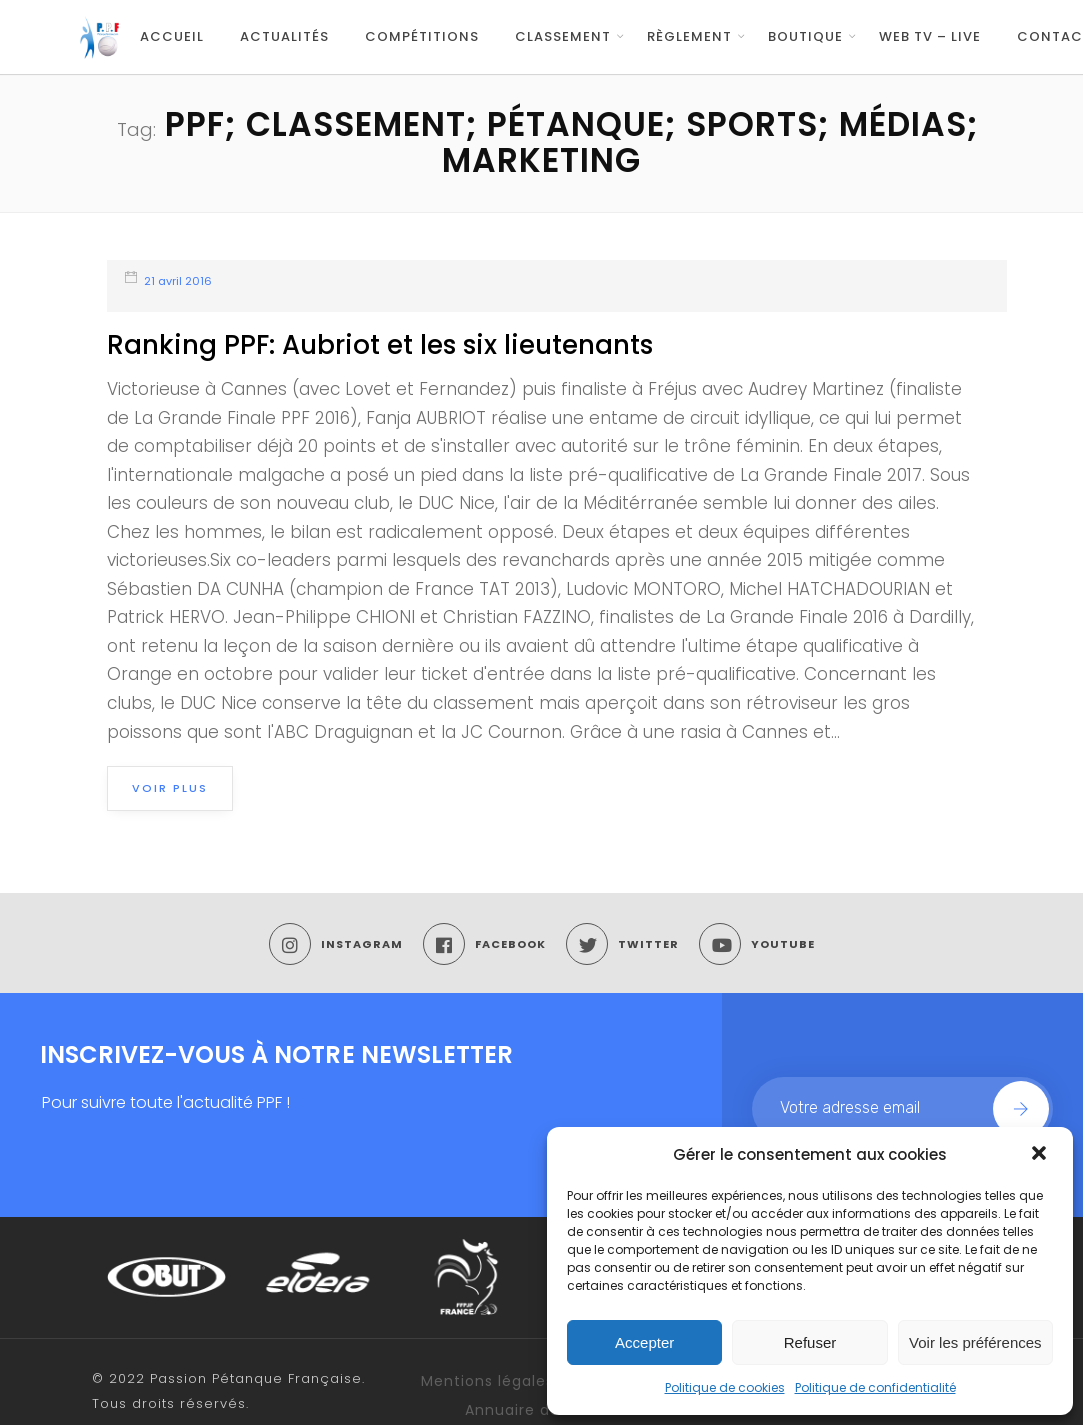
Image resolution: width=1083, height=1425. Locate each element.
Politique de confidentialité (875, 1387)
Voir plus (170, 788)
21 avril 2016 (178, 281)
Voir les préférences (975, 1342)
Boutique (805, 36)
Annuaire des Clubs (541, 1410)
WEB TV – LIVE (930, 36)
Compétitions (422, 36)
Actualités (284, 36)
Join (1021, 1109)
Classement (563, 36)
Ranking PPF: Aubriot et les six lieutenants (380, 345)
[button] (1041, 1155)
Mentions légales (487, 1381)
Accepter (644, 1342)
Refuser (810, 1342)
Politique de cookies (725, 1387)
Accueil (172, 36)
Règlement (689, 36)
